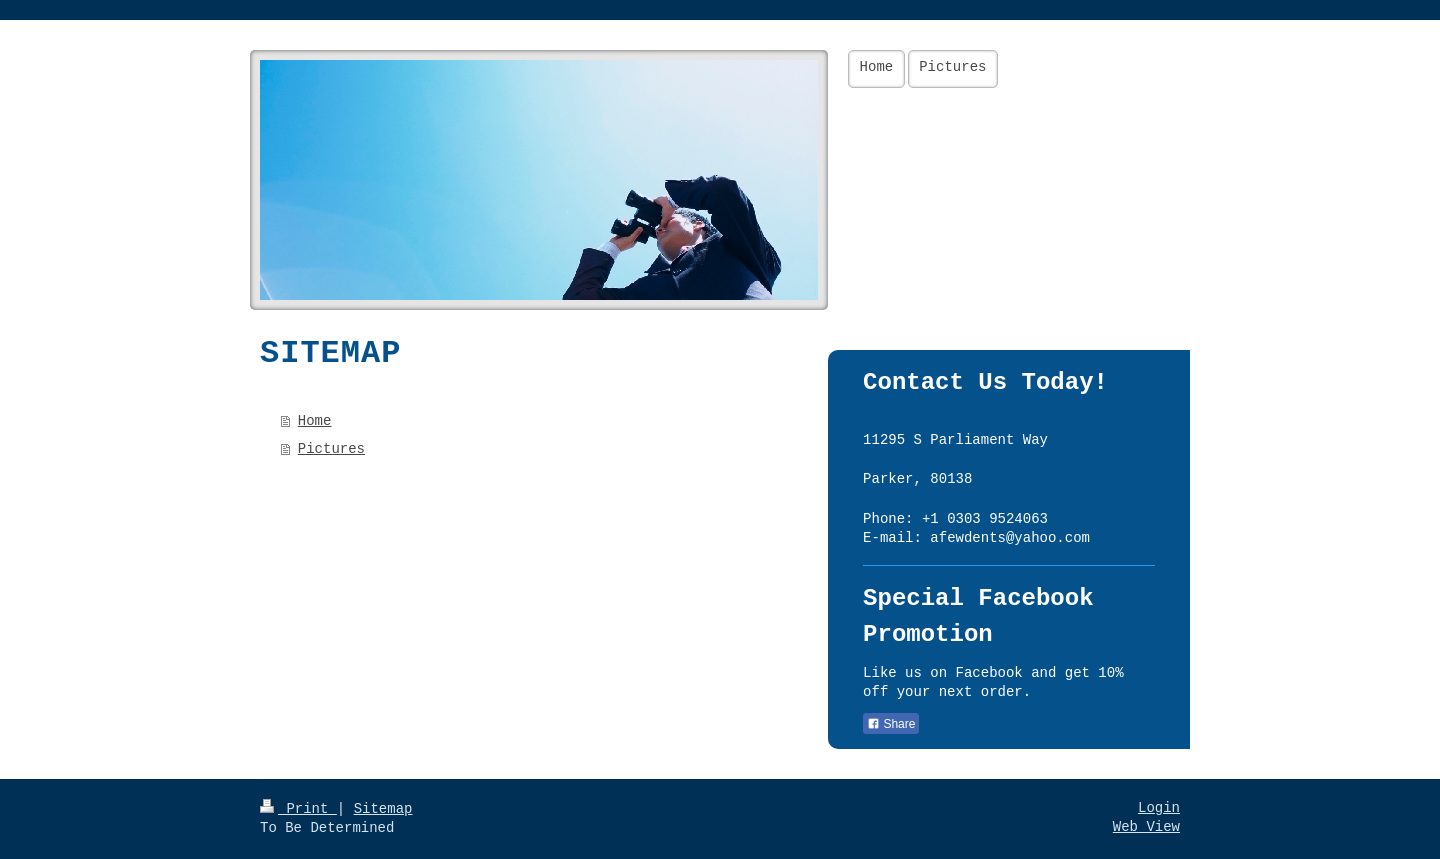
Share (891, 724)
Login (1159, 808)
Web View (1146, 827)
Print (298, 809)
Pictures (331, 449)
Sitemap (383, 809)
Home (315, 421)
